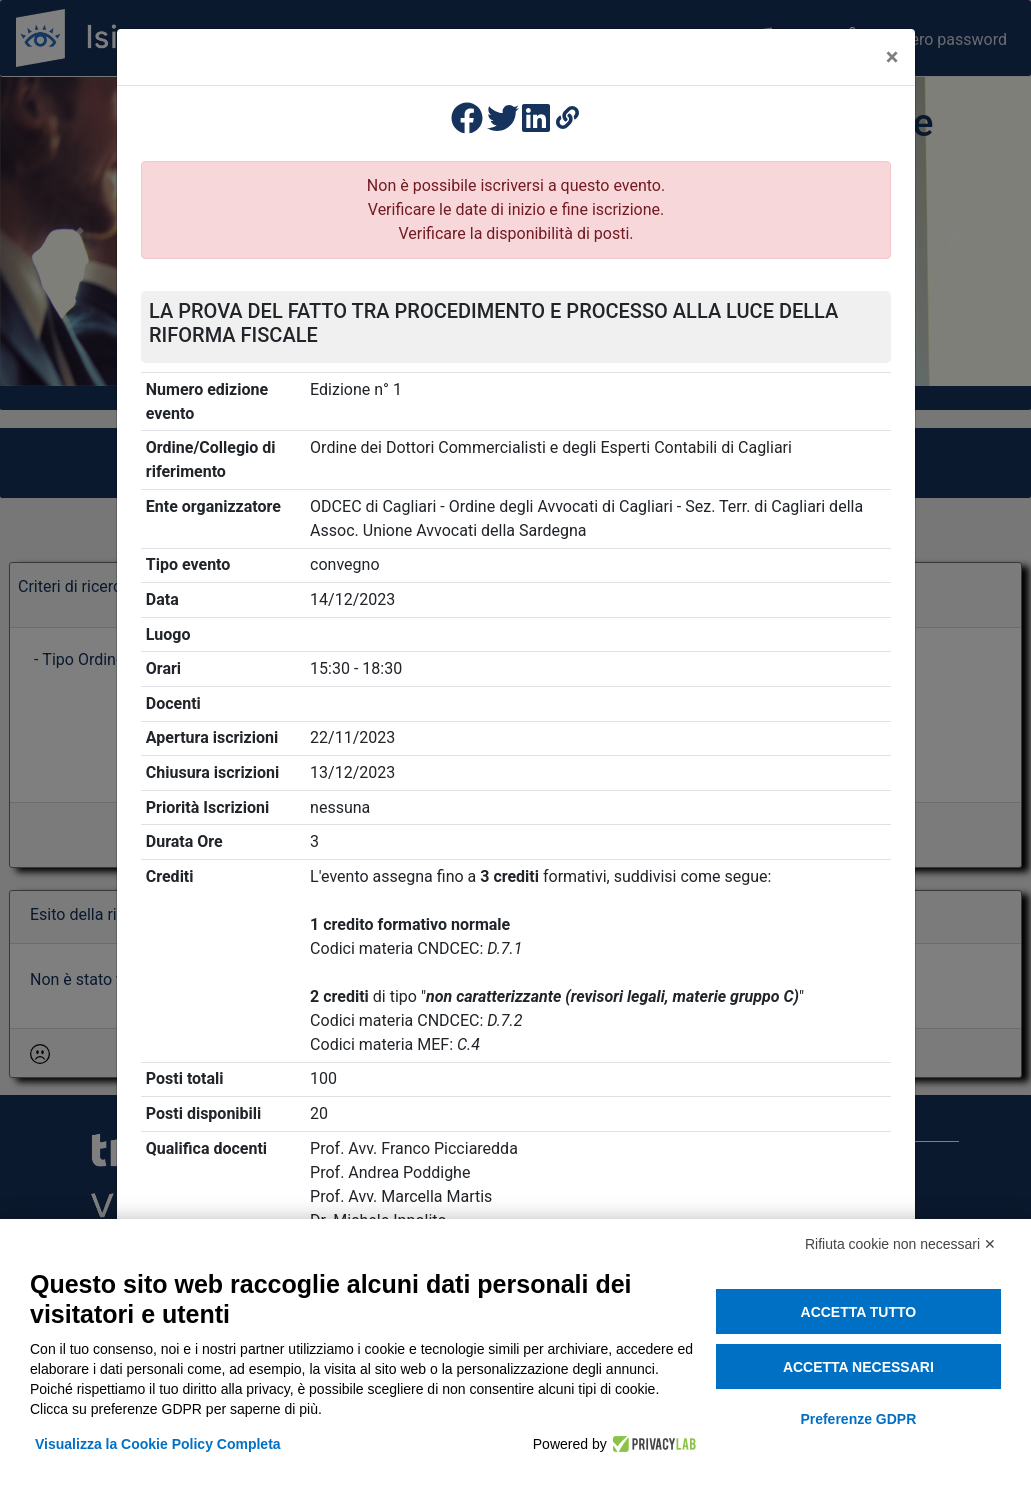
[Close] (892, 57)
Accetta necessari (858, 1367)
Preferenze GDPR (858, 1419)
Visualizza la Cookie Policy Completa (158, 1444)
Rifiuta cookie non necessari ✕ (900, 1244)
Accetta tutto (859, 1312)
